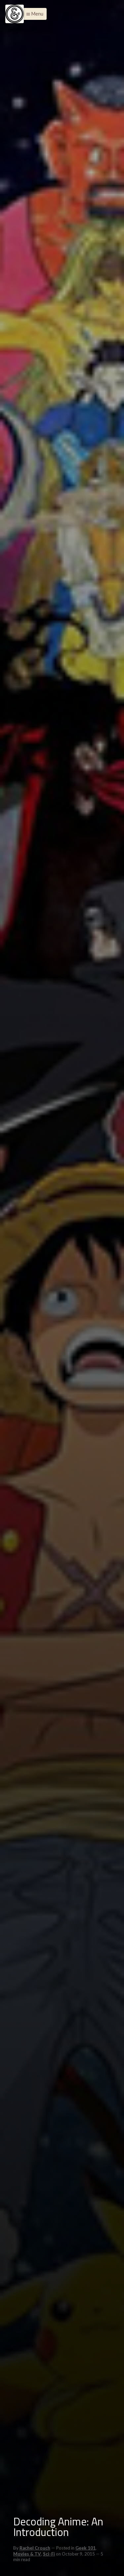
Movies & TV (27, 2553)
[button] (33, 14)
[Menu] (14, 14)
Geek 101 (85, 2548)
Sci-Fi (49, 2553)
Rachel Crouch (35, 2548)
